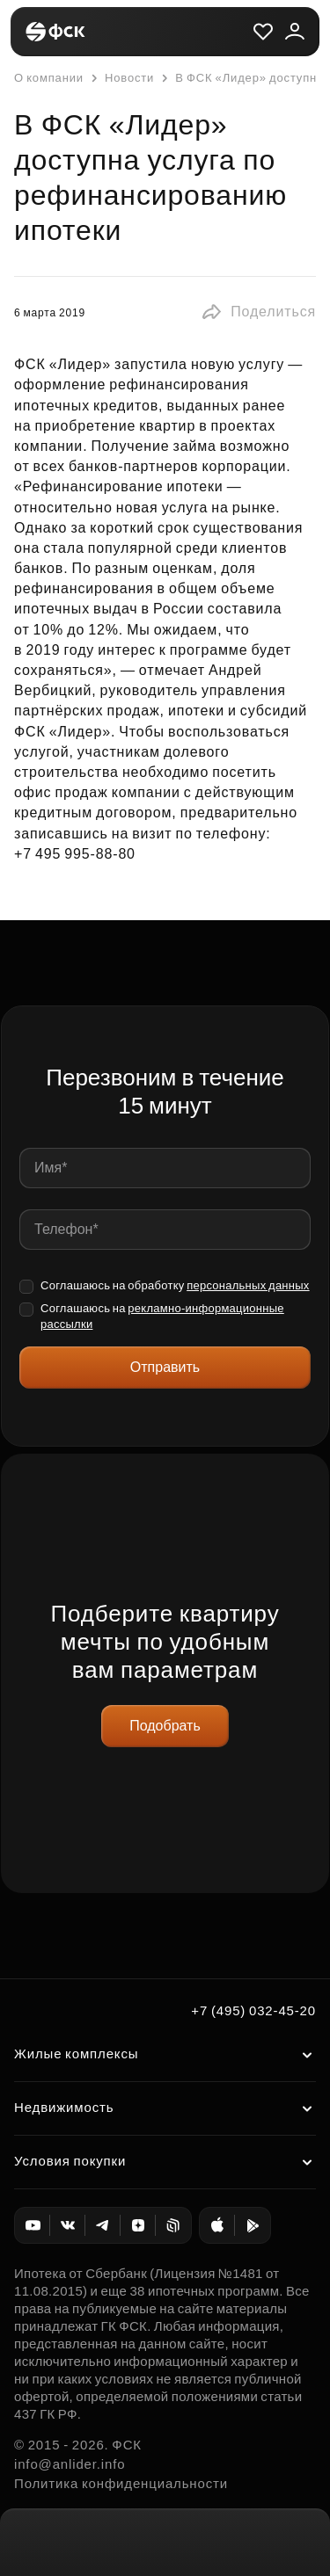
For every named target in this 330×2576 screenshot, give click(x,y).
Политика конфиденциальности (121, 2483)
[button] (258, 312)
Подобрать (165, 1725)
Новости (120, 78)
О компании (49, 77)
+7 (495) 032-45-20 (253, 2010)
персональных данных (248, 1285)
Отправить (165, 1367)
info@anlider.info (69, 2463)
